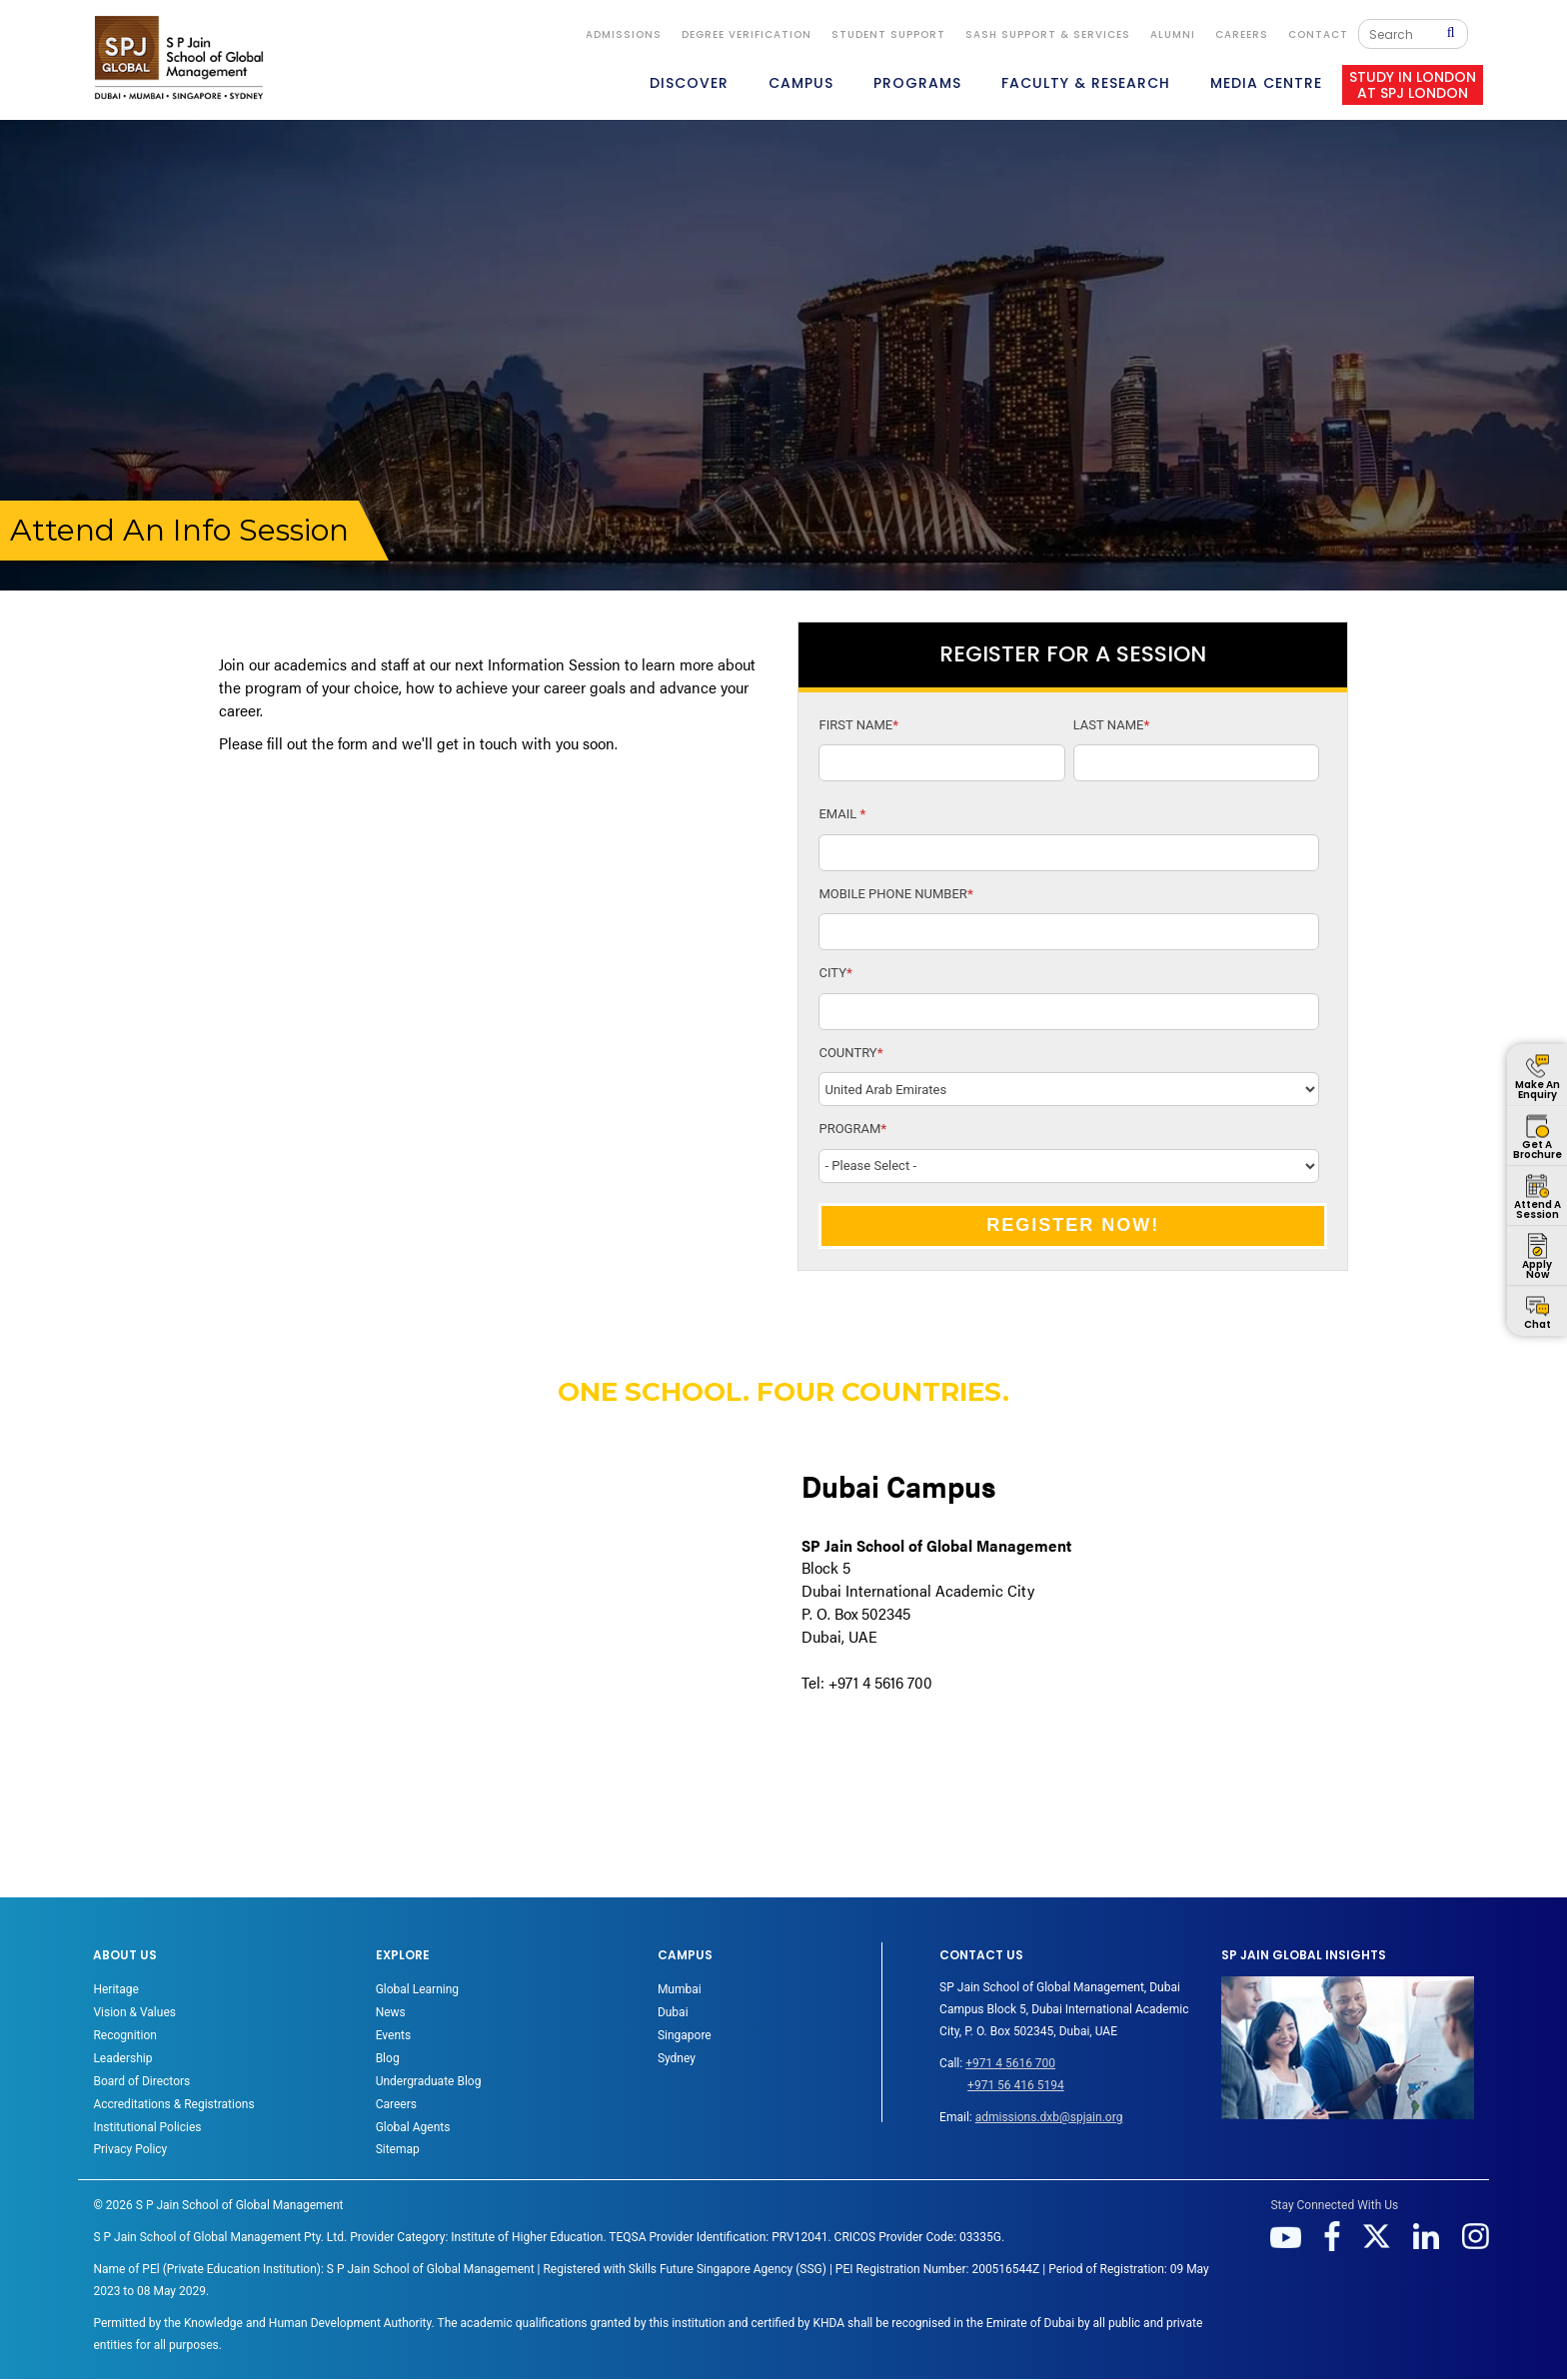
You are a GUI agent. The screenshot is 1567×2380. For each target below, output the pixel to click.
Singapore (685, 2035)
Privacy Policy (130, 2149)
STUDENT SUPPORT (888, 34)
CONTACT (1318, 34)
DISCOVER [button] (689, 83)
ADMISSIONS (624, 34)
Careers (1241, 34)
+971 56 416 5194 (1015, 2085)
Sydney (677, 2058)
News (391, 2012)
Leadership (122, 2058)
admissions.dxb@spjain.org (1049, 2117)
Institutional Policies (147, 2127)
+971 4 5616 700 (1010, 2063)
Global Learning (417, 1989)
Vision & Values (134, 2012)
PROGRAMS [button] (917, 83)
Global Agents (413, 2127)
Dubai (673, 2012)
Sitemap (398, 2149)
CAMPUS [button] (801, 83)
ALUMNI (1172, 34)
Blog (388, 2058)
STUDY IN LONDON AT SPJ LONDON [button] (1412, 85)
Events (394, 2035)
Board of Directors (141, 2081)
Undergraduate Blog (429, 2081)
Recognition (124, 2035)
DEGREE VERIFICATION (746, 34)
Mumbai (680, 1989)
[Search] (1407, 34)
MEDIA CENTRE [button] (1266, 83)
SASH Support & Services (1047, 34)
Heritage (115, 1989)
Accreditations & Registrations (173, 2104)
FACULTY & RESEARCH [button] (1085, 83)
